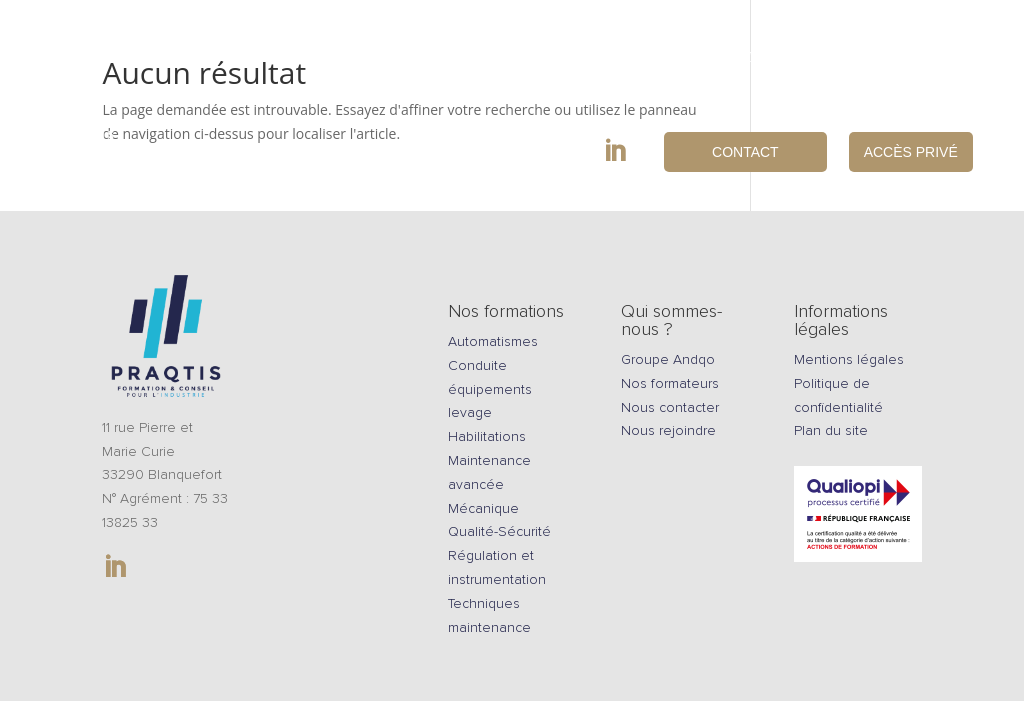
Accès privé (911, 152)
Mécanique (483, 508)
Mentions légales (849, 359)
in (634, 150)
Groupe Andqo (668, 359)
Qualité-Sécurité (499, 531)
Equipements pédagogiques (457, 57)
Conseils (617, 57)
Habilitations (487, 436)
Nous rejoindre (914, 57)
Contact (745, 152)
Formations (266, 57)
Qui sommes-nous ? (743, 57)
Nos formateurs (670, 383)
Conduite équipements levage (490, 389)
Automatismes (493, 341)
